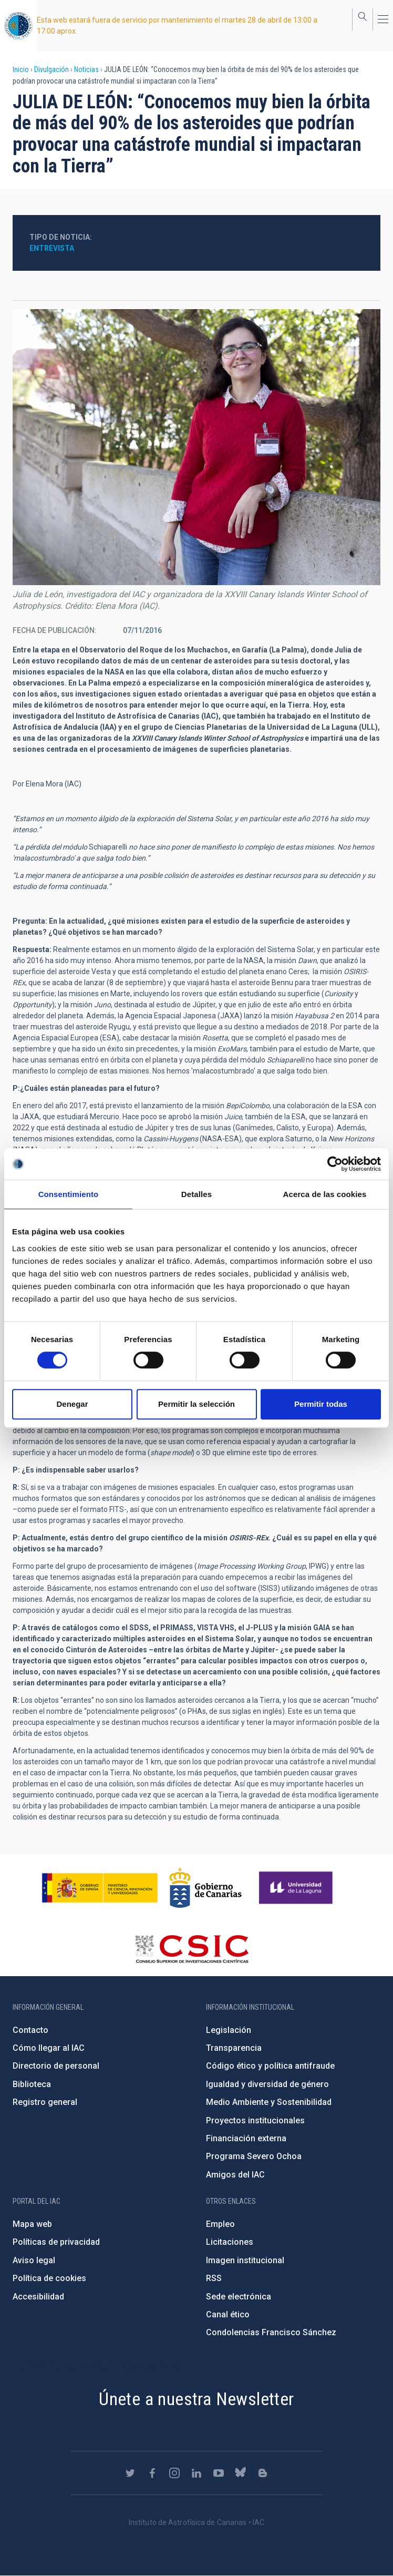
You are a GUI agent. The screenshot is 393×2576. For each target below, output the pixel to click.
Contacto (30, 2030)
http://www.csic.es (191, 1949)
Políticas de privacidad (56, 2242)
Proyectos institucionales (255, 2120)
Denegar (72, 1403)
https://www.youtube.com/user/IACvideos (219, 2473)
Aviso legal (34, 2260)
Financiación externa (246, 2138)
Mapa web (32, 2224)
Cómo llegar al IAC (49, 2048)
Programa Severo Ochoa (254, 2156)
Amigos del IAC (235, 2175)
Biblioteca (32, 2084)
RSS (214, 2278)
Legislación (228, 2030)
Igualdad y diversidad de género (267, 2084)
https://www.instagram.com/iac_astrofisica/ (174, 2473)
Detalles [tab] (196, 1194)
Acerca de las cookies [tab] (325, 1194)
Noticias (86, 69)
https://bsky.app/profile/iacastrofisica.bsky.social (241, 2473)
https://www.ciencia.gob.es (100, 1888)
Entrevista (51, 248)
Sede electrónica (238, 2297)
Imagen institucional (245, 2260)
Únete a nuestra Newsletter (196, 2398)
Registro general (45, 2102)
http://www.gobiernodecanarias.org (205, 1888)
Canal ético (228, 2314)
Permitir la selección (196, 1403)
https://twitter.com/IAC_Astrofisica (130, 2473)
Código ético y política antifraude (270, 2066)
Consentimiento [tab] (68, 1194)
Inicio (21, 69)
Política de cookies (49, 2278)
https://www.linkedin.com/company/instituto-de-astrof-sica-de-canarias (196, 2473)
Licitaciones (229, 2242)
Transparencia (234, 2048)
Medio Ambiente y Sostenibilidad (269, 2102)
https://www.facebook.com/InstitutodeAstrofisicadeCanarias (152, 2473)
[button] (196, 447)
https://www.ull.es (297, 1888)
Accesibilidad (38, 2297)
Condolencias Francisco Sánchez (271, 2332)
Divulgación (51, 69)
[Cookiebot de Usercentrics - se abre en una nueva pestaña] (335, 1164)
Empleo (220, 2224)
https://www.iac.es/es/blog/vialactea (263, 2473)
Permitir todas (320, 1403)
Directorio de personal (56, 2066)
